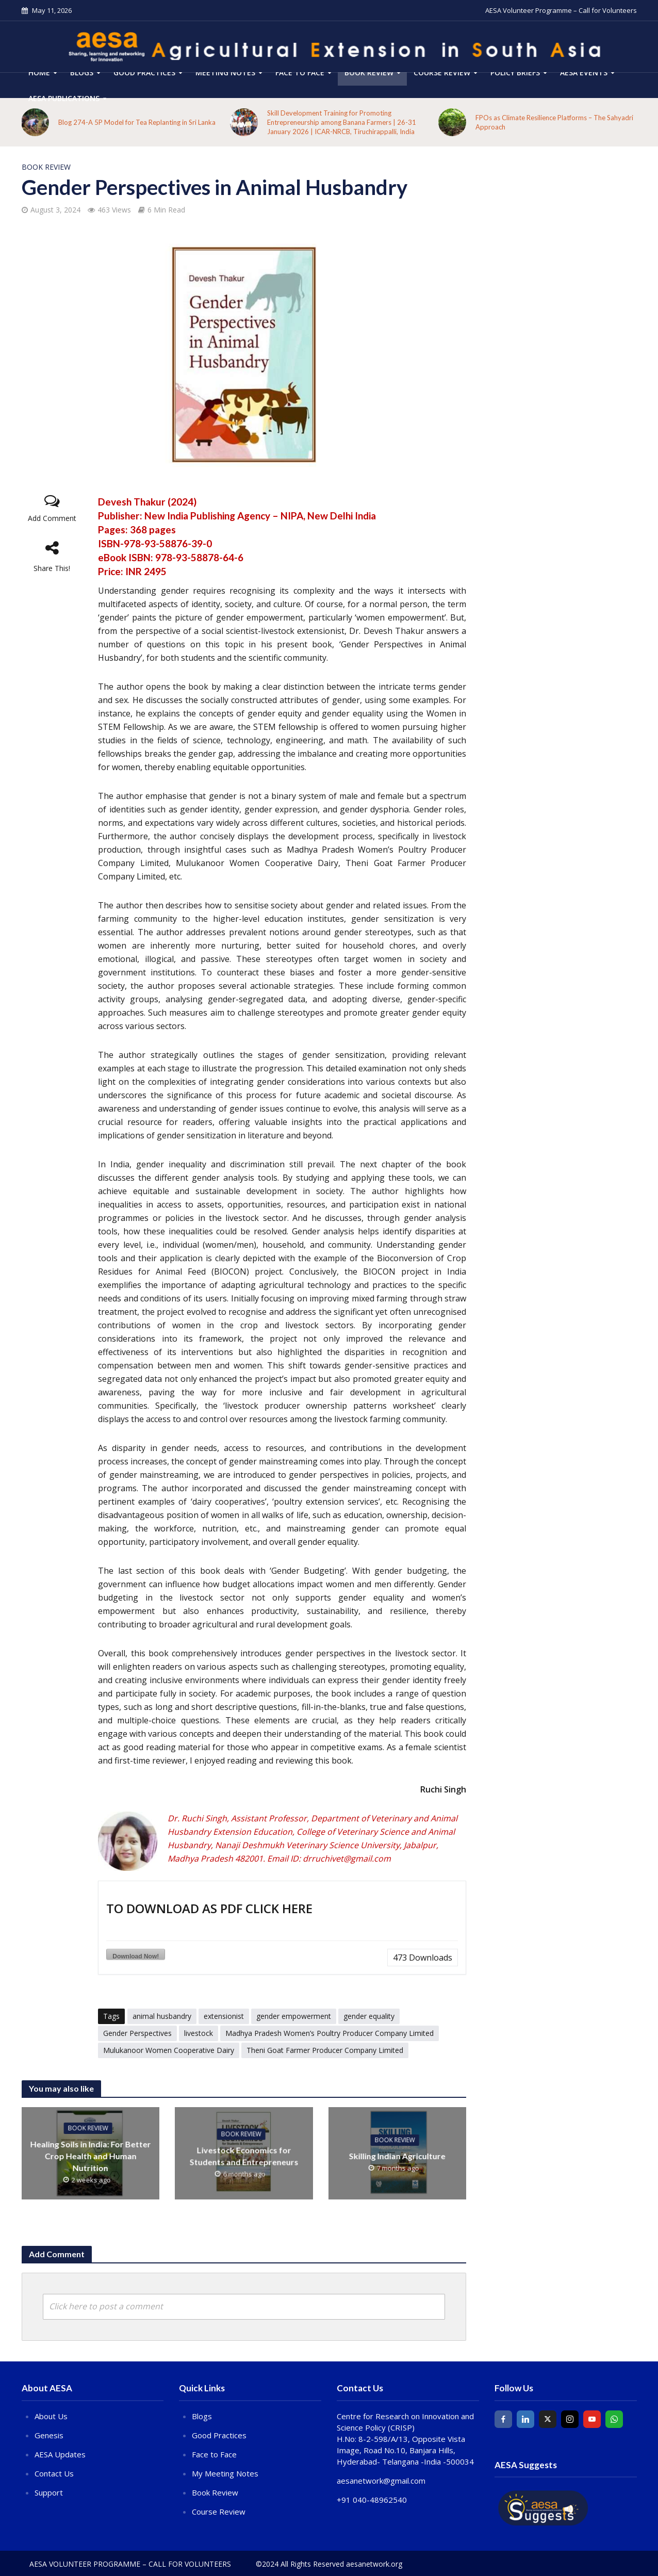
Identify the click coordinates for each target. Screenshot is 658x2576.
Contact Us (54, 2472)
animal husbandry (162, 2016)
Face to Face (299, 72)
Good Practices (144, 72)
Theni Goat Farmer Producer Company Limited (324, 2050)
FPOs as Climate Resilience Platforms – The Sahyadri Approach (554, 122)
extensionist (224, 2016)
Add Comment (52, 518)
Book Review (368, 72)
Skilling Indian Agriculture (397, 2155)
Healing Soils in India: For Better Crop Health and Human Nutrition (90, 2155)
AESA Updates (60, 2453)
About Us (51, 2415)
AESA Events (583, 72)
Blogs (81, 72)
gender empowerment (293, 2016)
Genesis (49, 2434)
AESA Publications (64, 98)
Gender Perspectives (137, 2033)
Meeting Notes (225, 72)
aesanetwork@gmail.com (381, 2479)
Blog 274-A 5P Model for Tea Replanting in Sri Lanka (137, 122)
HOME (39, 72)
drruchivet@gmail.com (347, 1858)
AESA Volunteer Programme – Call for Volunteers (561, 10)
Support (49, 2491)
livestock (198, 2033)
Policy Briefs (515, 72)
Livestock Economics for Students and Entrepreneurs (243, 2155)
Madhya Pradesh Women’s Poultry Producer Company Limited (329, 2033)
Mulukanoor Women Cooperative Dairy (168, 2050)
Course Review (218, 2510)
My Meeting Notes (225, 2472)
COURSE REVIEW (442, 72)
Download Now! (135, 1956)
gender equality (368, 2016)
